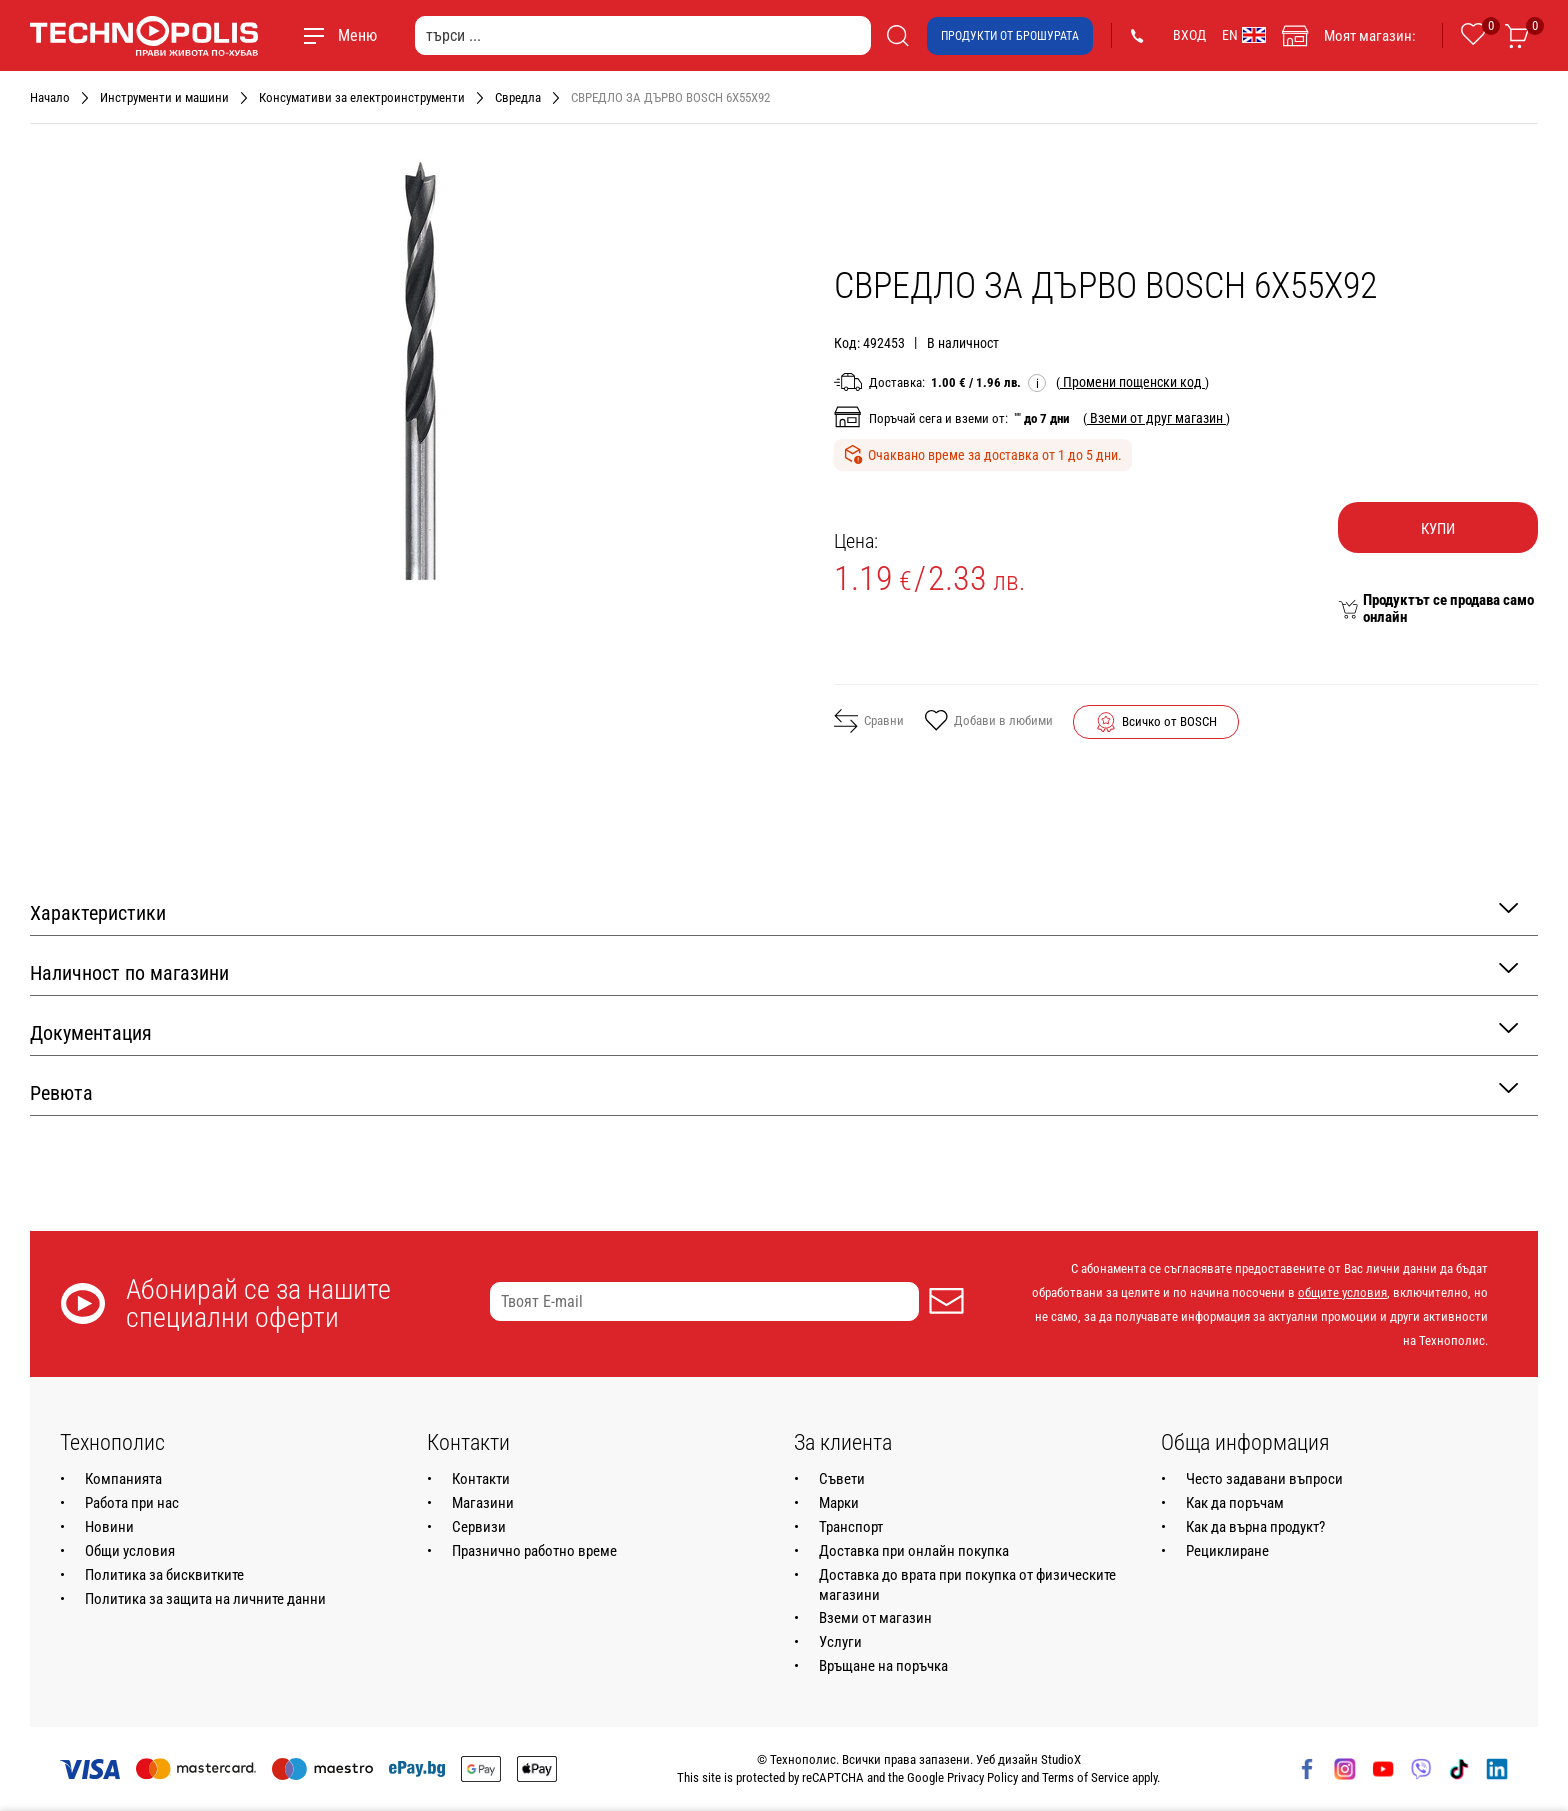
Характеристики (774, 911)
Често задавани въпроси (1264, 1479)
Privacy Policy (982, 1777)
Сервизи (479, 1527)
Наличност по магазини (774, 971)
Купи (1438, 529)
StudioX (1061, 1759)
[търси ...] (643, 35)
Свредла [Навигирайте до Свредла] (518, 97)
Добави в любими (988, 722)
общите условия (1342, 1292)
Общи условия (130, 1551)
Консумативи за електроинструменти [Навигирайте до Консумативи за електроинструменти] (362, 97)
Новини (109, 1527)
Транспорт (851, 1527)
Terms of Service (1085, 1777)
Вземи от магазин (875, 1618)
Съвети (842, 1479)
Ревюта (774, 1091)
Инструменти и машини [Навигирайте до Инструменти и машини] (164, 97)
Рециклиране (1227, 1551)
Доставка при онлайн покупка (914, 1551)
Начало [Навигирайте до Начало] (50, 97)
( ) (1132, 382)
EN (1244, 35)
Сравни (869, 721)
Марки (839, 1503)
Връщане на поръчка (883, 1666)
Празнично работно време (534, 1551)
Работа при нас (132, 1503)
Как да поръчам (1235, 1503)
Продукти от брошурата (1010, 36)
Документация (774, 1031)
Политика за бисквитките (164, 1575)
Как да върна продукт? (1255, 1527)
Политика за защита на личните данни (205, 1599)
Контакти (481, 1479)
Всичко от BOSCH (1169, 721)
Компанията (123, 1479)
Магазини (483, 1503)
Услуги (840, 1642)
